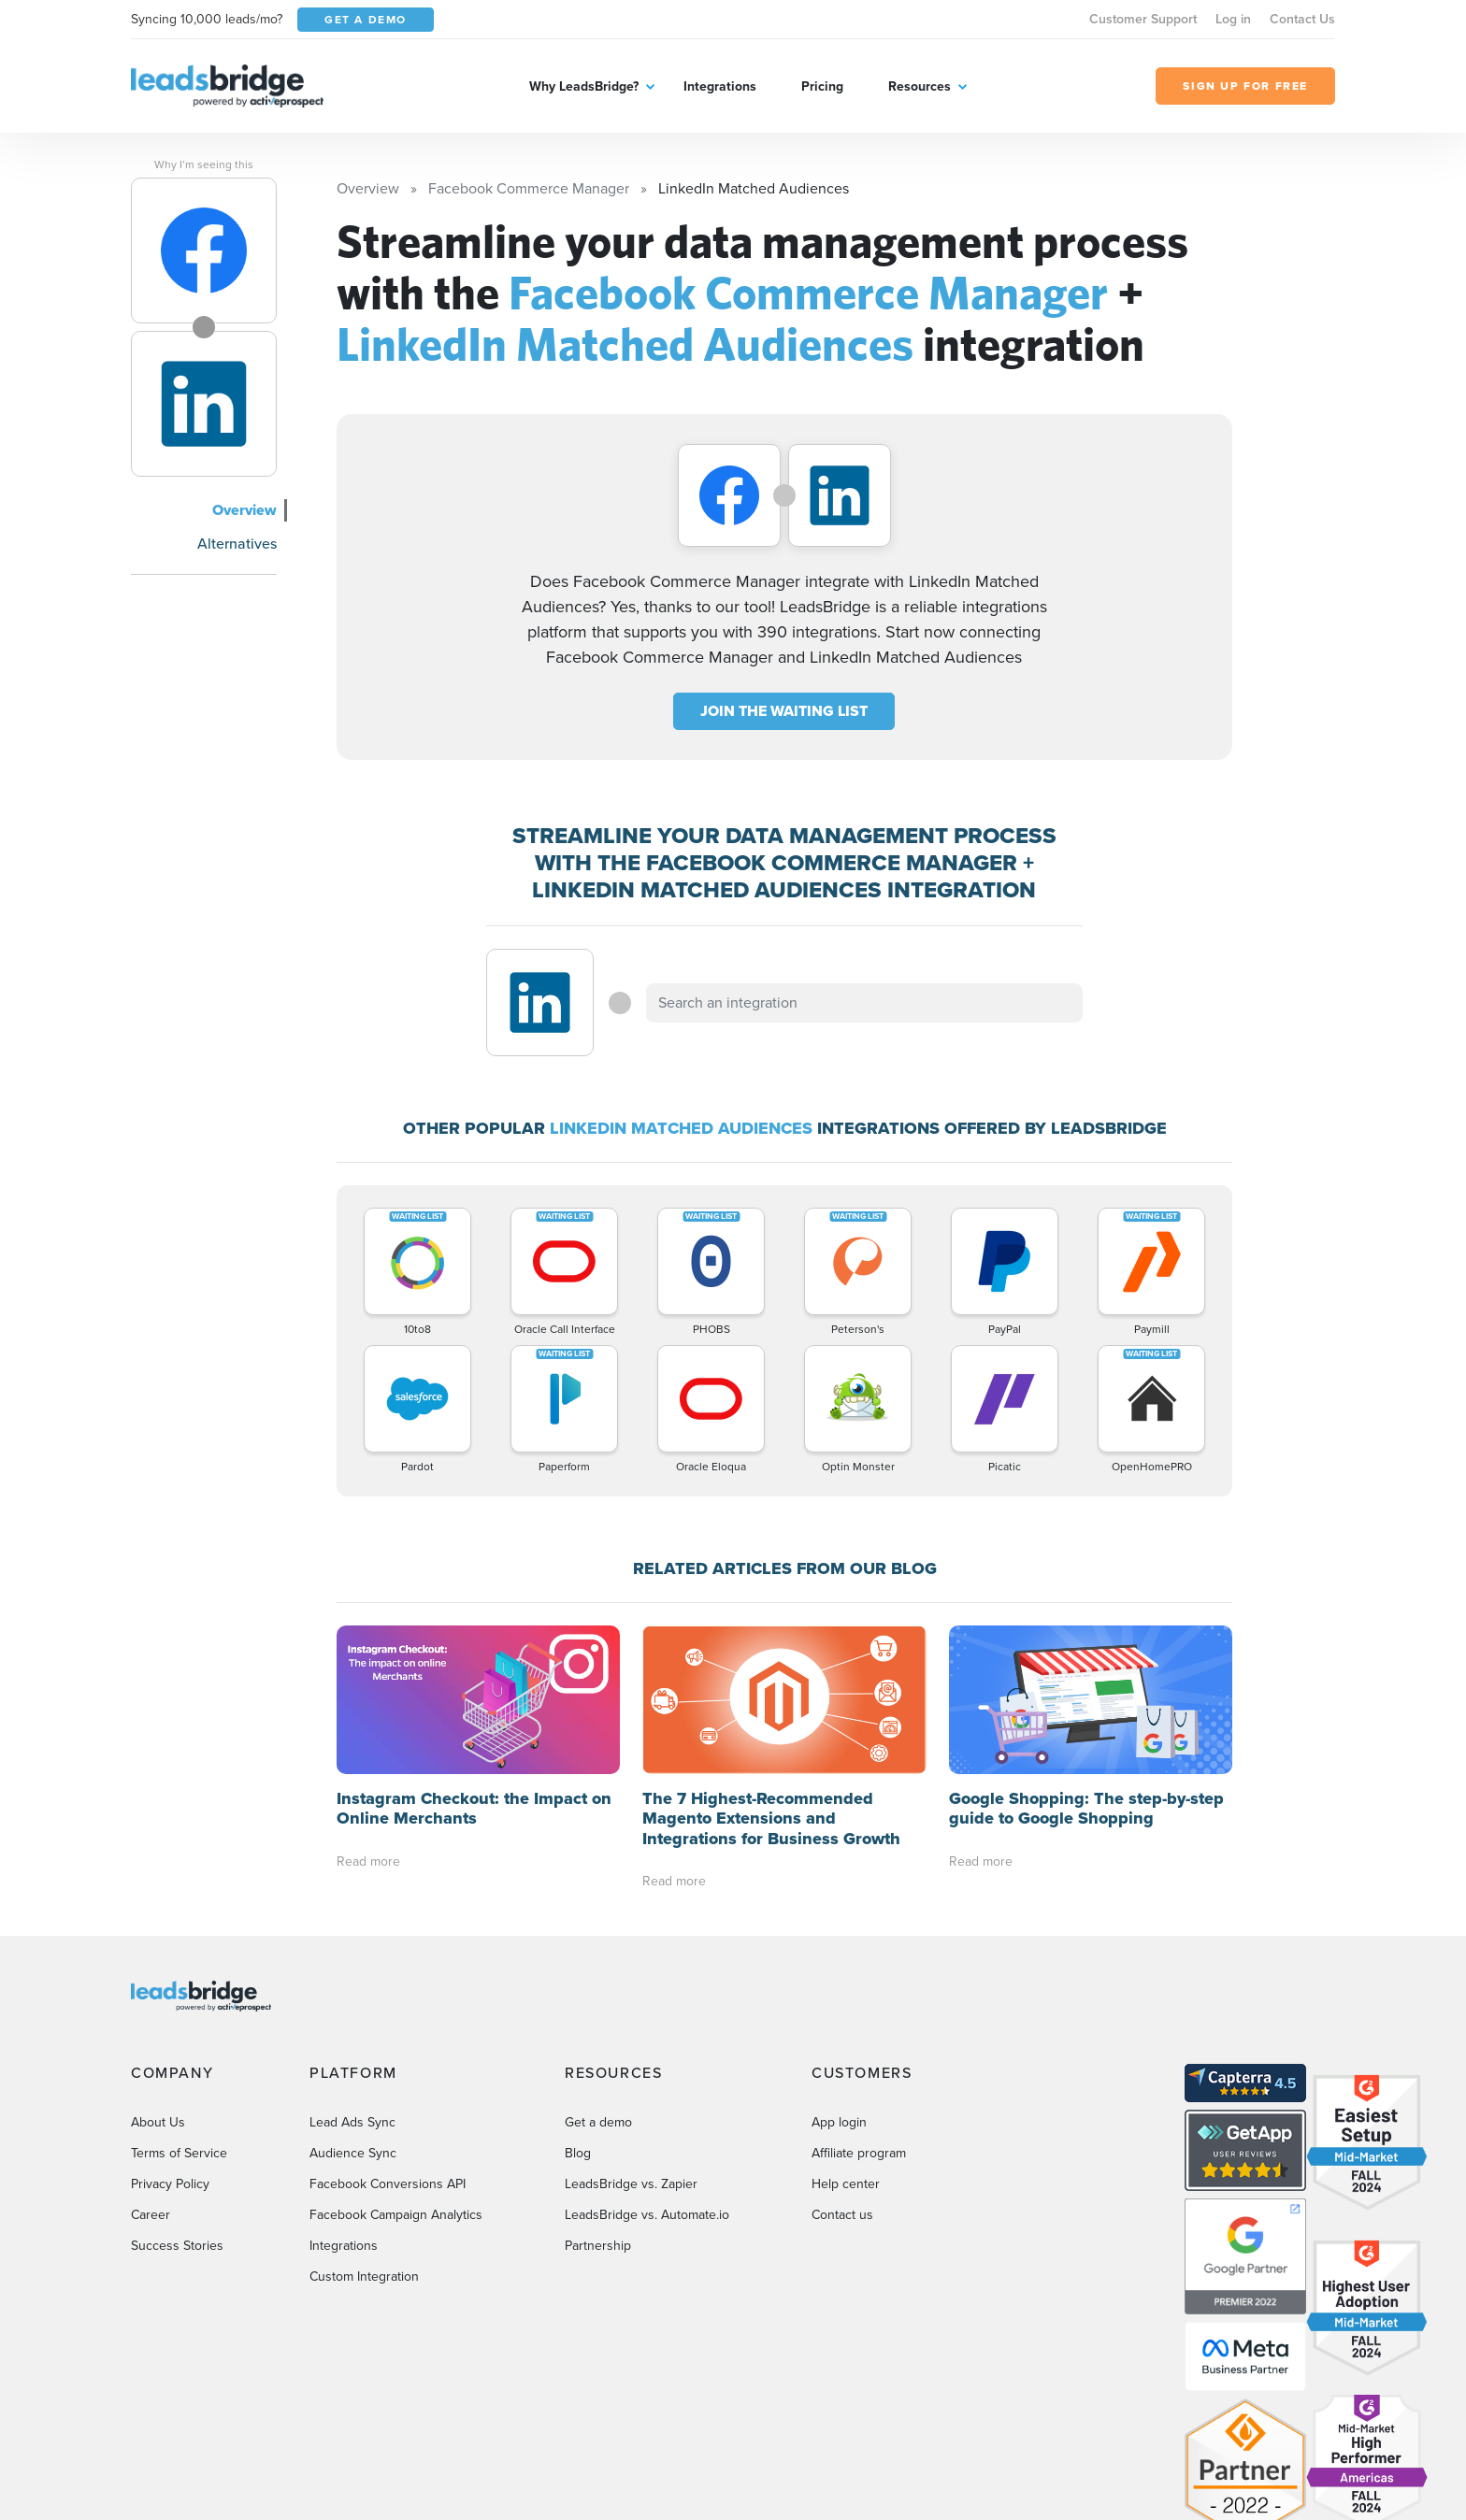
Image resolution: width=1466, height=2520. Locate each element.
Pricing (822, 86)
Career (150, 2066)
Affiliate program (859, 2004)
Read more (368, 1713)
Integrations (719, 86)
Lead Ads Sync (352, 1973)
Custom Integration (364, 2128)
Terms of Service (179, 2004)
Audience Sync (352, 2004)
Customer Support (1143, 19)
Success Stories (177, 2097)
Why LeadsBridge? (584, 86)
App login (839, 1973)
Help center (846, 2035)
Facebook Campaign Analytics (395, 2066)
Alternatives (237, 543)
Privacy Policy (170, 2035)
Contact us (842, 2066)
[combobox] (865, 1003)
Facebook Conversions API (387, 2035)
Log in (1233, 19)
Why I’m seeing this (203, 164)
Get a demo (598, 1973)
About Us (158, 1973)
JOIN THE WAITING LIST (784, 711)
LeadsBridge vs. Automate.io (647, 2066)
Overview (244, 510)
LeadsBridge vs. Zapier (631, 2035)
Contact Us (1302, 19)
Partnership (598, 2097)
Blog (578, 2004)
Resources (919, 86)
